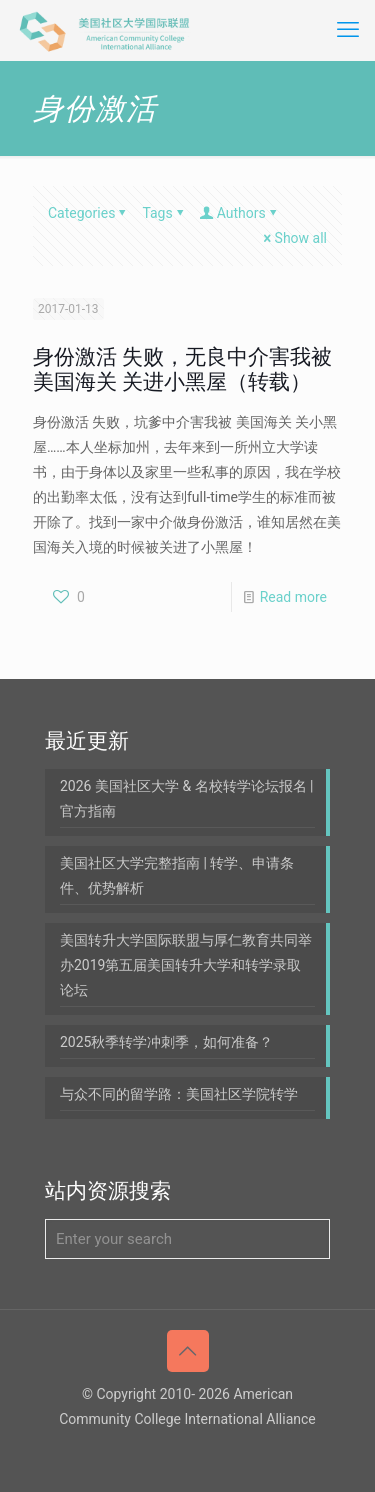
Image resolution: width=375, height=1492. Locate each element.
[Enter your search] (187, 1239)
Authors (240, 213)
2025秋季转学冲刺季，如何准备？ (166, 1042)
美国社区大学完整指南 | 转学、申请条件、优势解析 (177, 875)
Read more (293, 597)
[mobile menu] (348, 30)
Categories (88, 213)
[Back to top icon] (188, 1351)
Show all (294, 238)
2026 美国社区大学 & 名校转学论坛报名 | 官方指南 (187, 798)
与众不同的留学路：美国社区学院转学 (179, 1094)
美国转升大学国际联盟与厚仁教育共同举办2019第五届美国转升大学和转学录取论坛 (186, 965)
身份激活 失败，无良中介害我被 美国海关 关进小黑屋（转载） (182, 369)
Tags (164, 213)
